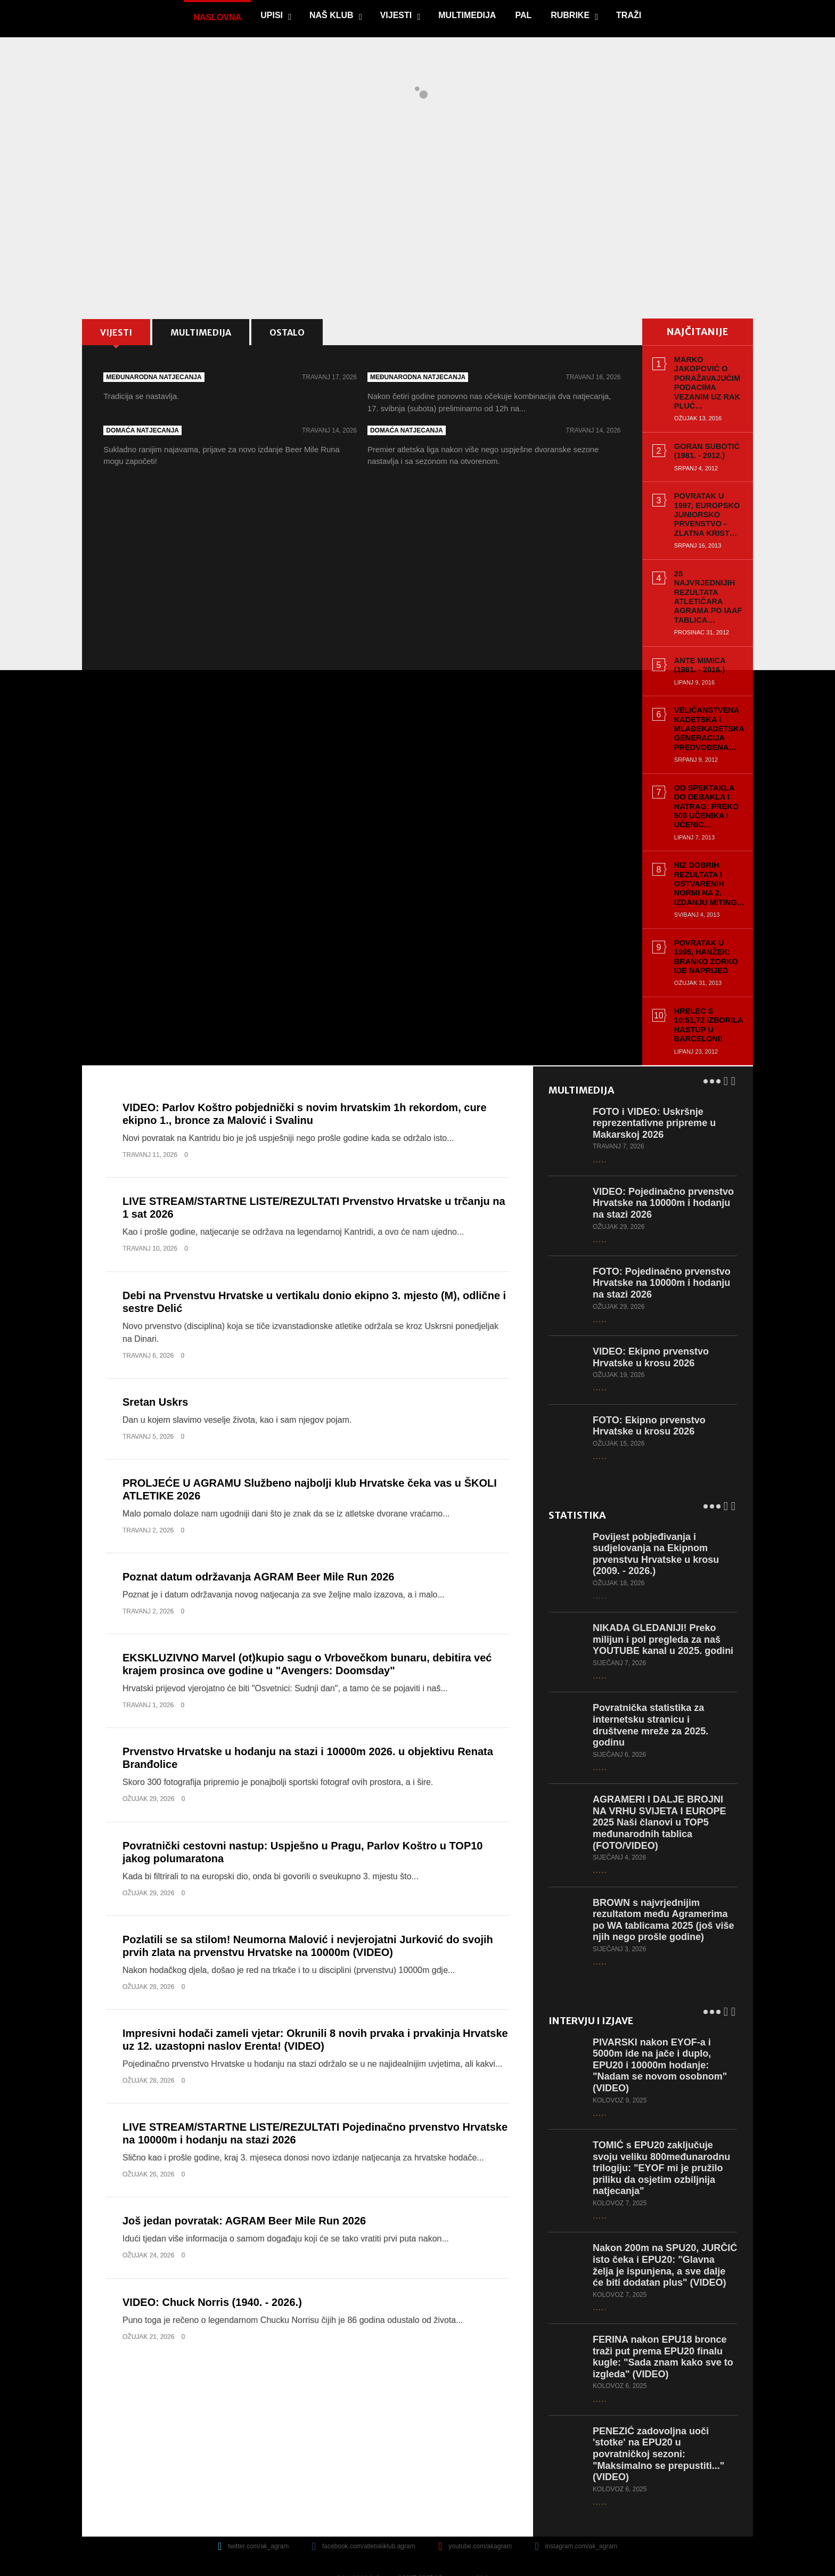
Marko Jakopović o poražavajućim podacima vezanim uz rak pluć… (706, 378)
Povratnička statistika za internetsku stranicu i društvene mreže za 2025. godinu (651, 1696)
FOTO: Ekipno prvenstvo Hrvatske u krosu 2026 (649, 1398)
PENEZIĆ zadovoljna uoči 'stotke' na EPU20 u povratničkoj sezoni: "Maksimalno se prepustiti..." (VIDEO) (659, 2437)
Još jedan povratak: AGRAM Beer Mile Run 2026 (244, 2193)
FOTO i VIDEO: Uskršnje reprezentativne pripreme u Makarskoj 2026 (654, 1095)
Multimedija (466, 15)
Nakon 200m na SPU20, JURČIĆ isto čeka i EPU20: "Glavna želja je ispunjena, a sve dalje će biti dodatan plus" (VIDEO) (662, 2242)
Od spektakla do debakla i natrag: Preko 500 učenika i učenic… (705, 788)
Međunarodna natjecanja (156, 380)
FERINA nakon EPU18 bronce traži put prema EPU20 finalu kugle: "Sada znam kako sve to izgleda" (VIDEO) (663, 2340)
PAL (522, 15)
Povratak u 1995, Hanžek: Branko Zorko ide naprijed (703, 938)
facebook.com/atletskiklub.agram (368, 2529)
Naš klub (331, 15)
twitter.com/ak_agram (258, 2529)
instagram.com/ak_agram (581, 2529)
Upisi (271, 15)
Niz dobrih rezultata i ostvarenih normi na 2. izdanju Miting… (703, 865)
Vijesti (395, 15)
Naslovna (217, 17)
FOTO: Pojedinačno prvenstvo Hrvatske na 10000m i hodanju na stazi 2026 (662, 1254)
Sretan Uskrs (155, 1374)
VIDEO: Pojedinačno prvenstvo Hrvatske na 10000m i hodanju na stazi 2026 (663, 1175)
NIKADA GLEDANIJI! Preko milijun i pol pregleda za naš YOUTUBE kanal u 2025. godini (663, 1611)
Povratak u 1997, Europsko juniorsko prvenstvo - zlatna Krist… (703, 505)
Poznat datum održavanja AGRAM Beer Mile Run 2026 (258, 1549)
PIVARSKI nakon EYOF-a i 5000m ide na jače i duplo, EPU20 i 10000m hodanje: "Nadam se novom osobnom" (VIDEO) (660, 2037)
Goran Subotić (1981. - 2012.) (700, 442)
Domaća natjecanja (145, 434)
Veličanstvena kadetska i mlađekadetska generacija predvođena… (703, 710)
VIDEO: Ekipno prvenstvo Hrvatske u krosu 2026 (651, 1329)
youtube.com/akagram (480, 2529)
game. (126, 18)
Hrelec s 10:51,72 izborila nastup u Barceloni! (704, 1001)
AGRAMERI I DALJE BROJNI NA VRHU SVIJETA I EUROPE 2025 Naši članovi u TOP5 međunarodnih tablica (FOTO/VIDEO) (659, 1794)
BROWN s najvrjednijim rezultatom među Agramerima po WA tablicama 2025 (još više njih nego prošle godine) (663, 1891)
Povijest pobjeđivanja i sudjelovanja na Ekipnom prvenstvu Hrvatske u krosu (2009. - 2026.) (656, 1525)
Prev (725, 1051)
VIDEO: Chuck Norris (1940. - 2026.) (212, 2274)
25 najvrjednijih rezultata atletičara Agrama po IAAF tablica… (704, 583)
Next (733, 1051)
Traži (628, 15)
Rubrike (569, 15)
